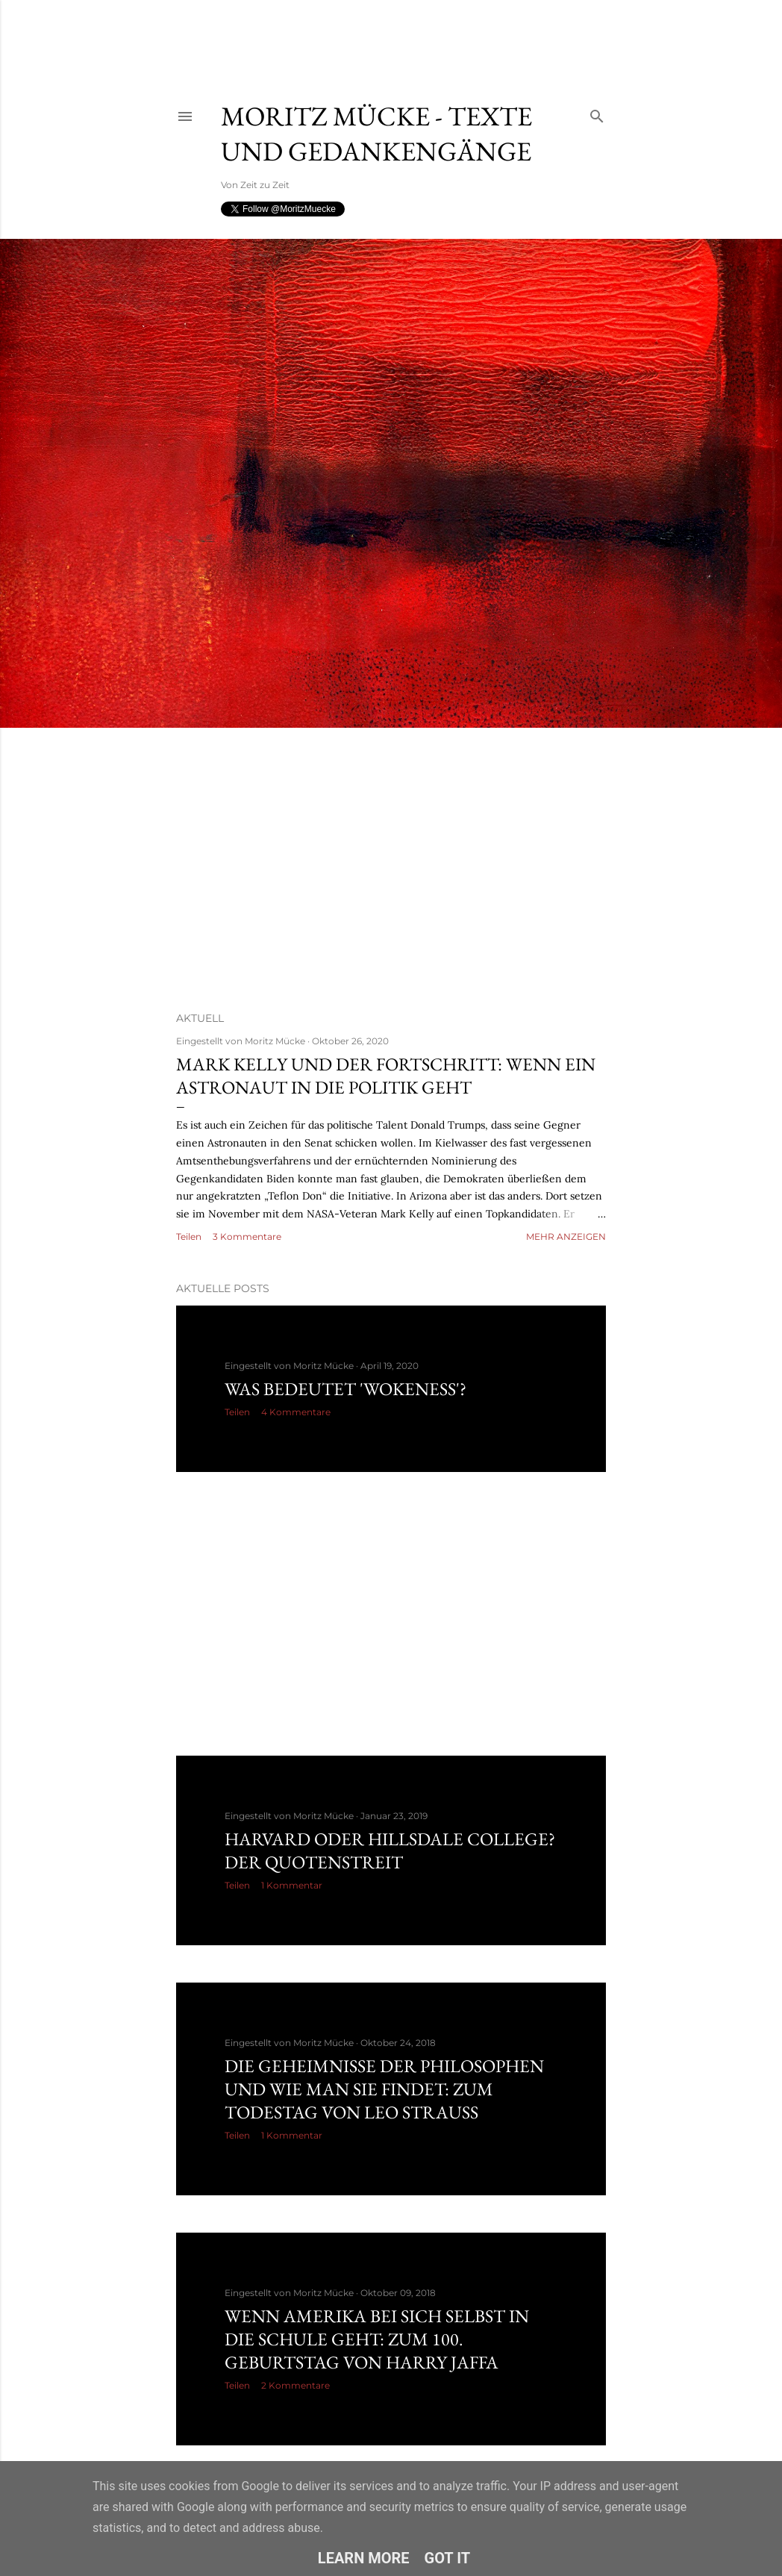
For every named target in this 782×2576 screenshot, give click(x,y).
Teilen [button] (188, 1236)
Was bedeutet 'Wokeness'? (345, 1388)
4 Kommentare (296, 1412)
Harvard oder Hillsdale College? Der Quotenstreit (390, 1850)
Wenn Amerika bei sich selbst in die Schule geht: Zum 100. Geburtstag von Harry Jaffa (377, 2339)
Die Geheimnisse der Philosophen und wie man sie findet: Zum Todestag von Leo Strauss (384, 2089)
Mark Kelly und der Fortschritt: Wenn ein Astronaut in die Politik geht (385, 1075)
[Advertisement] (362, 33)
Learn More (364, 2558)
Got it (448, 2558)
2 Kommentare (295, 2385)
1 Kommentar (291, 1885)
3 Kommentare (247, 1236)
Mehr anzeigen (566, 1236)
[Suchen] (597, 113)
